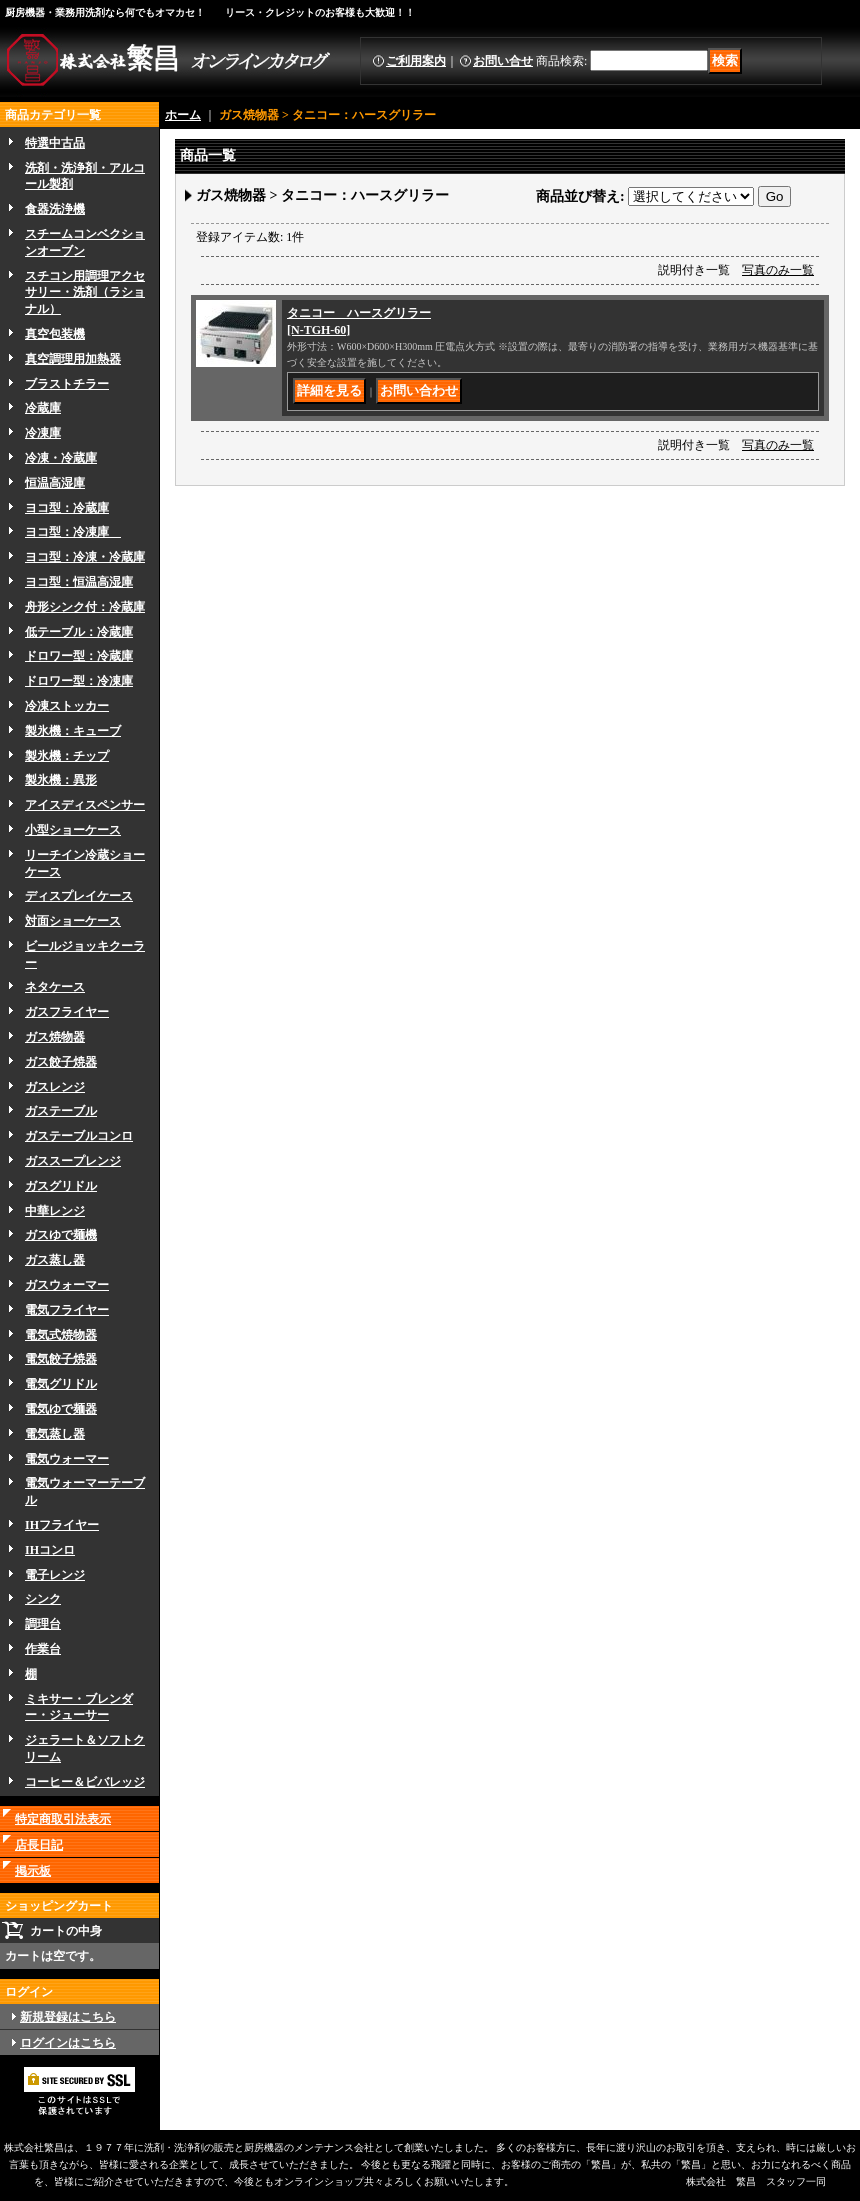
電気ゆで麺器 (61, 1409)
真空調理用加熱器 (73, 359)
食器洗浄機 (55, 209)
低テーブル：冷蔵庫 (79, 632)
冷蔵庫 (43, 408)
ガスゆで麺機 (61, 1235)
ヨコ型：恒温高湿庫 (79, 582)
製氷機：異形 (61, 780)
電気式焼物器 (61, 1335)
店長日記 (39, 1845)
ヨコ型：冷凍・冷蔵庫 (85, 557)
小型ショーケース (73, 830)
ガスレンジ (55, 1087)
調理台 (43, 1624)
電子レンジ (55, 1575)
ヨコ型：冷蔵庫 (67, 508)
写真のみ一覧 (778, 270)
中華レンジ (55, 1211)
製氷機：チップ (67, 756)
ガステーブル (61, 1111)
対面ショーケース (73, 921)
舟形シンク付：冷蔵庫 (85, 607)
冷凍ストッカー (67, 706)
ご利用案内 (416, 61)
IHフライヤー (62, 1525)
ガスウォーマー (67, 1285)
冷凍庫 (43, 433)
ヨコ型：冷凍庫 (73, 532)
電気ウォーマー (67, 1459)
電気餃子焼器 (61, 1359)
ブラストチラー (67, 384)
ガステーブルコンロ (79, 1136)
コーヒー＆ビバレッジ (85, 1782)
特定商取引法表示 (63, 1819)
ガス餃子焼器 (61, 1062)
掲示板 (33, 1871)
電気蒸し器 (55, 1434)
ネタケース (55, 987)
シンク (43, 1599)
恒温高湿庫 (55, 483)
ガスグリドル (61, 1186)
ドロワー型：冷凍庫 (79, 681)
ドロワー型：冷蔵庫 (79, 656)
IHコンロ (50, 1550)
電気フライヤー (67, 1310)
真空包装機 (55, 334)
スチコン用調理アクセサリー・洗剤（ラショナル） (85, 293)
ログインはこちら (68, 2043)
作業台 (43, 1649)
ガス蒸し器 (55, 1260)
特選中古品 (55, 143)
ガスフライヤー (67, 1012)
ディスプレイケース (79, 896)
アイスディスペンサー (85, 805)
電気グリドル (61, 1384)
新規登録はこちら (68, 2017)
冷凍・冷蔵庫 (61, 458)
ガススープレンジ (73, 1161)
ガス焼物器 (55, 1037)
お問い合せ (503, 61)
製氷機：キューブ (73, 731)
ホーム (183, 115)
